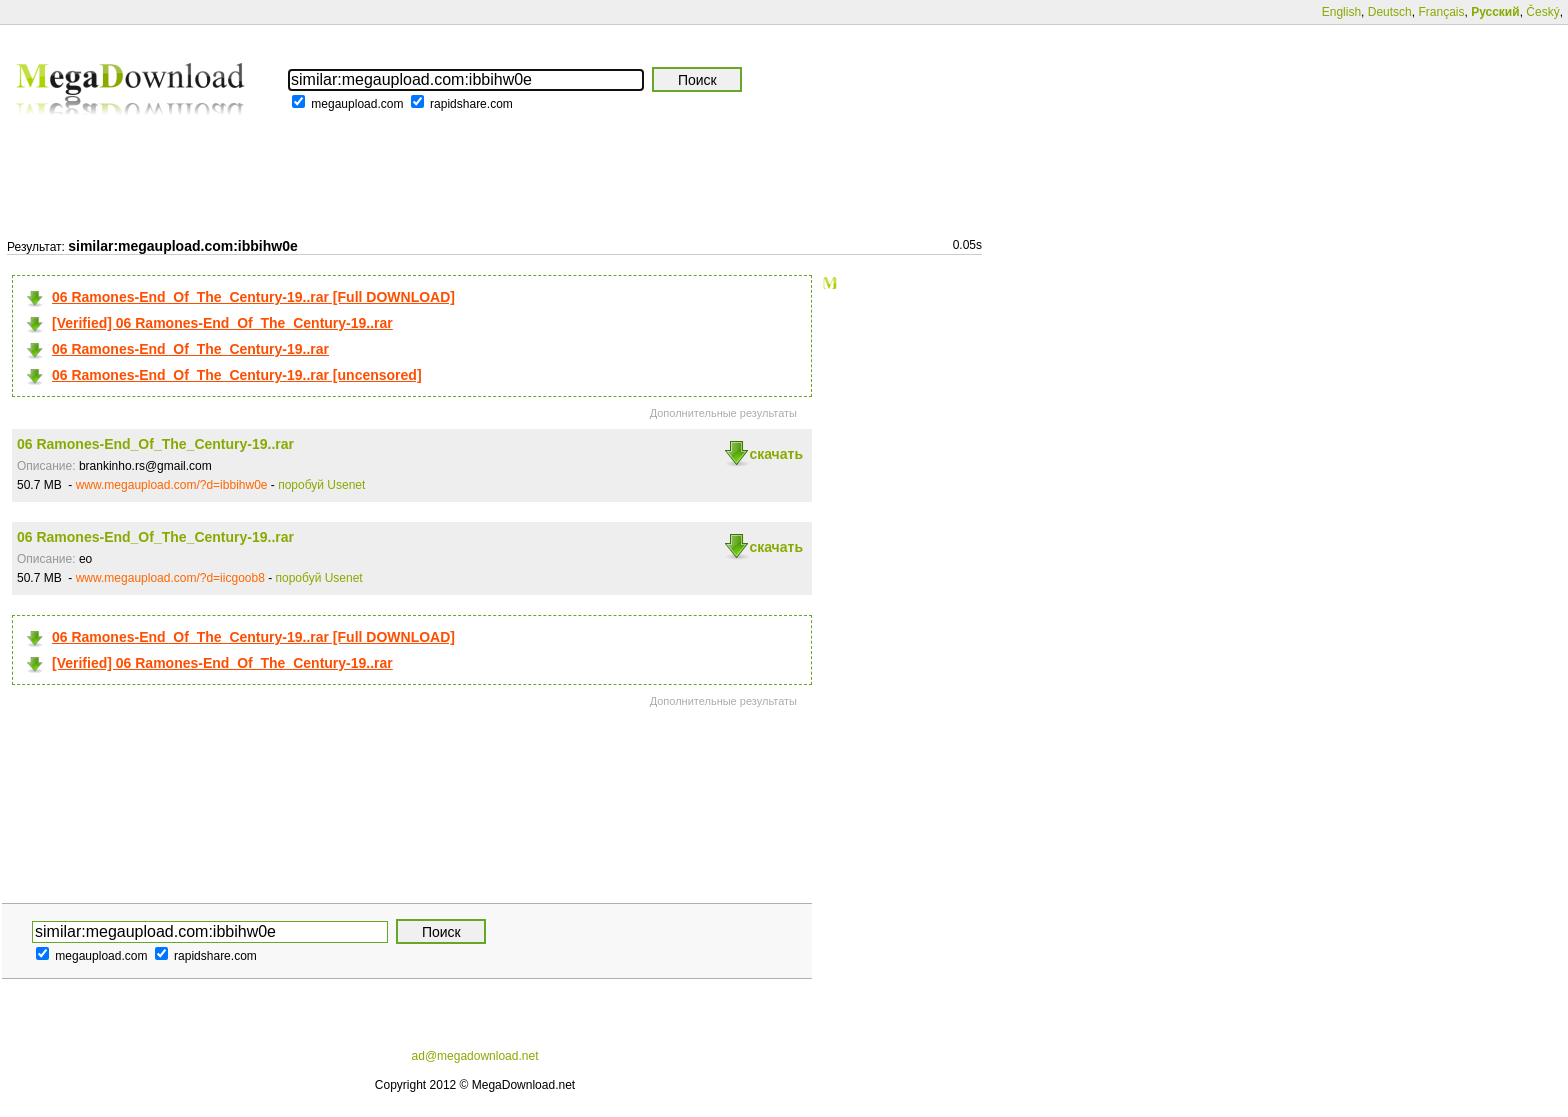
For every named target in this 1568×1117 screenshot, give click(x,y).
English (1341, 12)
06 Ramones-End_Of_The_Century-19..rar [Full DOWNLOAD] (253, 297)
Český (1542, 12)
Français (1441, 12)
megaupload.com (357, 104)
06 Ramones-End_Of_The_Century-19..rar (190, 349)
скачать (776, 454)
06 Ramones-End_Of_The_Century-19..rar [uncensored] (237, 375)
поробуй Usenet (321, 485)
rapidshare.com (471, 104)
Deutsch (1390, 12)
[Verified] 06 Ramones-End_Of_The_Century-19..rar (222, 323)
